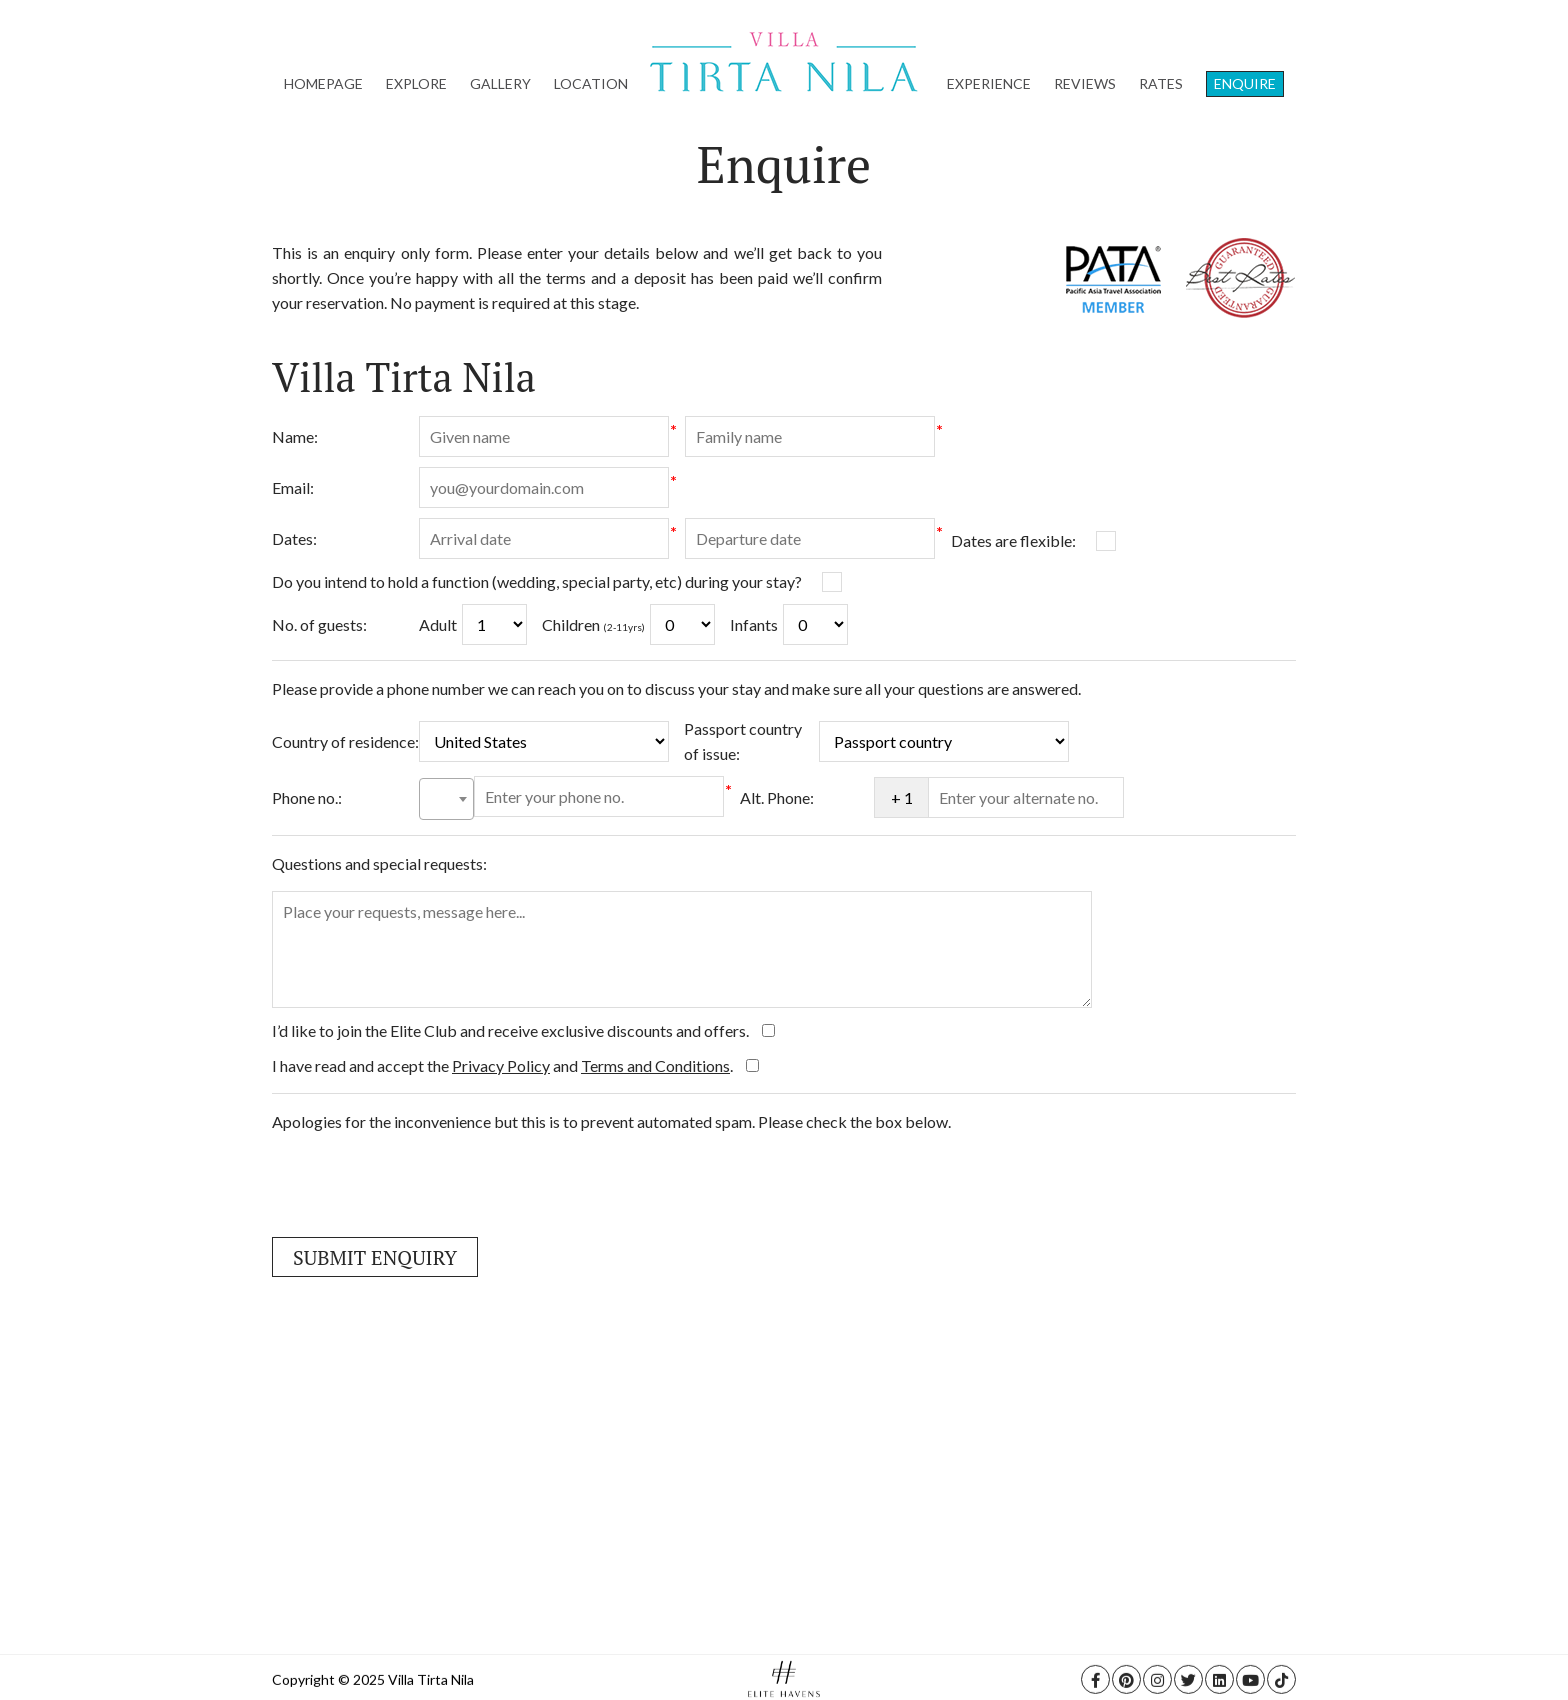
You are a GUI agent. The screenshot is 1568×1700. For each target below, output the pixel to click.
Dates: (294, 538)
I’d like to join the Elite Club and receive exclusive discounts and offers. (512, 1030)
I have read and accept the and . (504, 1065)
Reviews (1085, 83)
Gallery (500, 83)
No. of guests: (319, 624)
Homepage (323, 83)
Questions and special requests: (379, 863)
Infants (754, 624)
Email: (293, 487)
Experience (989, 83)
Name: (295, 436)
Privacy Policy (501, 1065)
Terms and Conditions (655, 1065)
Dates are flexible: (1013, 540)
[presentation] (424, 1183)
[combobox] (446, 799)
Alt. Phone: (777, 797)
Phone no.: (307, 797)
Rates (1161, 83)
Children (593, 624)
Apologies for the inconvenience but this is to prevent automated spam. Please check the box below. (611, 1121)
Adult (438, 624)
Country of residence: (345, 741)
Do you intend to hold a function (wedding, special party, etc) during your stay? (537, 581)
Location (591, 83)
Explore (416, 83)
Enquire (1245, 83)
